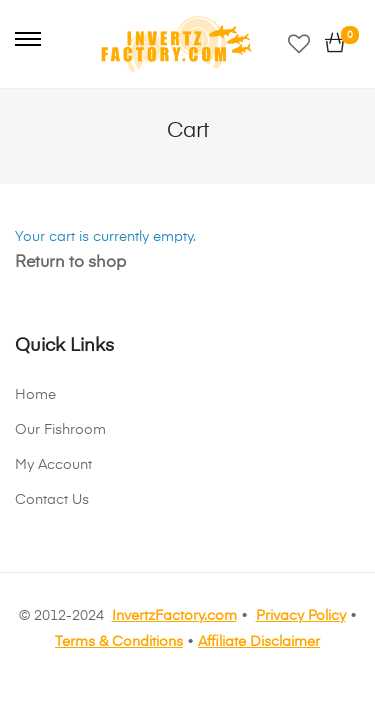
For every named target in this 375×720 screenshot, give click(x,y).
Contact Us (52, 500)
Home (35, 395)
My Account (53, 465)
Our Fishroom (60, 430)
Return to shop (70, 263)
